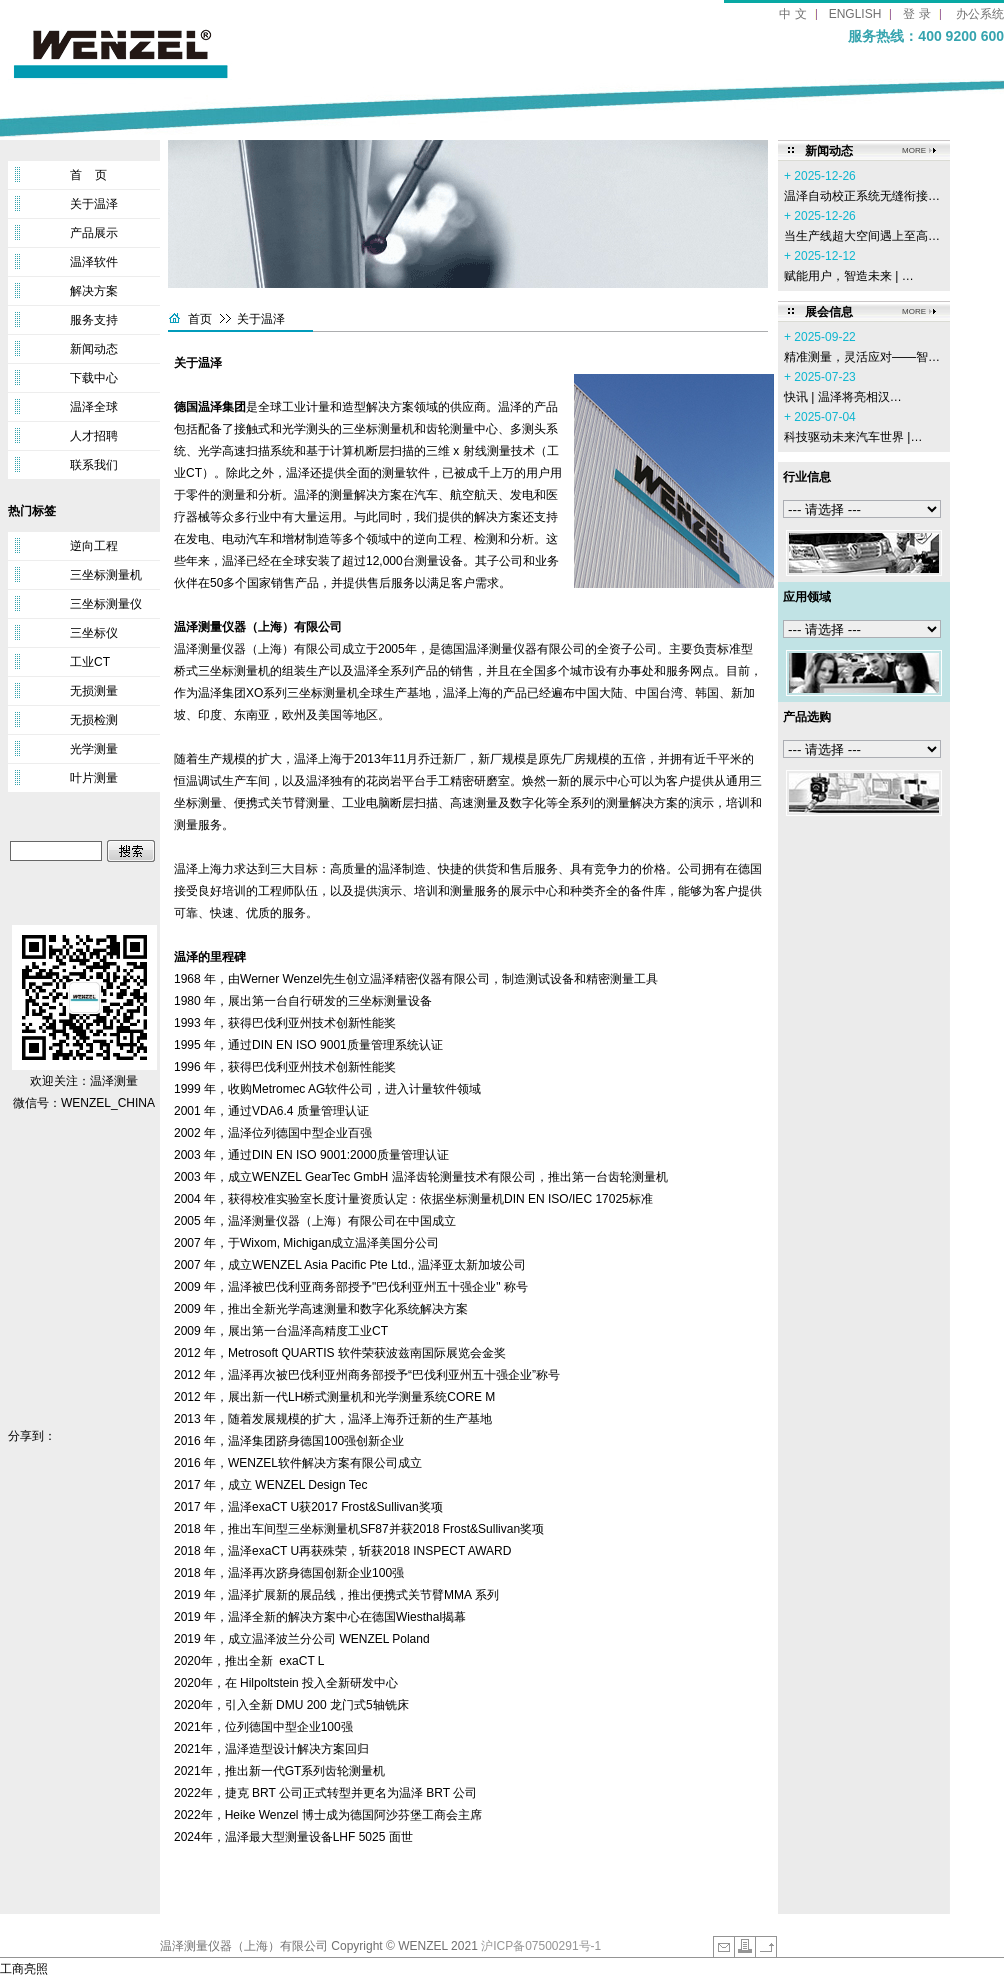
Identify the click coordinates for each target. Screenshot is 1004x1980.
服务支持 (94, 320)
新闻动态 (94, 349)
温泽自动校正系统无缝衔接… (862, 196)
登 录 (916, 14)
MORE (914, 150)
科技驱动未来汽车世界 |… (853, 437)
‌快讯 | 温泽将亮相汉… (843, 397)
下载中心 (94, 378)
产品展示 (94, 233)
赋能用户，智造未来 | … (849, 276)
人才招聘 (94, 436)
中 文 (792, 14)
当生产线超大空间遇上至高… (862, 236)
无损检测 (94, 720)
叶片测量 (94, 778)
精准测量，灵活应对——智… (862, 357)
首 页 (88, 175)
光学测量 (94, 749)
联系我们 (94, 465)
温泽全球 (94, 407)
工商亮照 (24, 1969)
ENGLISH (855, 14)
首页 (200, 319)
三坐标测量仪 (106, 604)
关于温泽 (94, 204)
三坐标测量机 (106, 575)
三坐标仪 (94, 633)
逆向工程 (94, 546)
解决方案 (94, 291)
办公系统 (980, 14)
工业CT (90, 662)
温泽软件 (94, 262)
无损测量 (94, 691)
